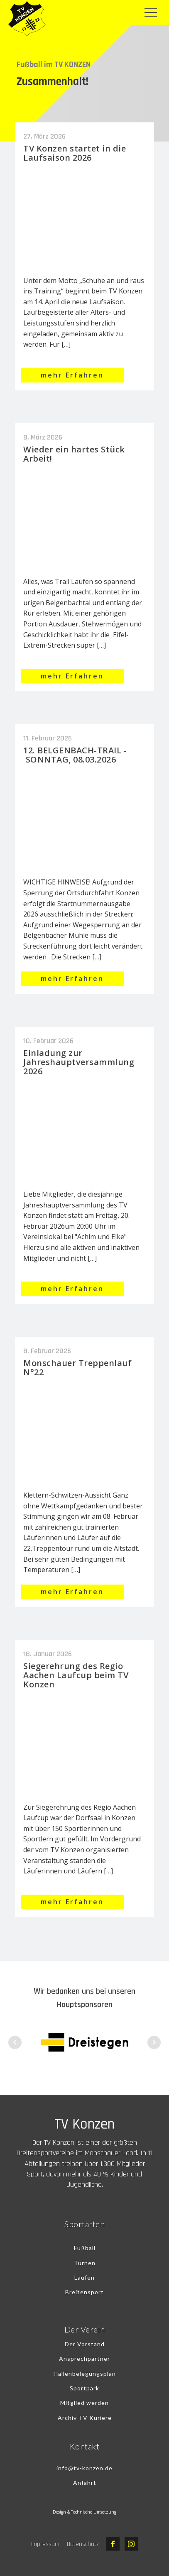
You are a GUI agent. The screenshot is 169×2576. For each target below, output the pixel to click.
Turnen (85, 2263)
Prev (15, 2042)
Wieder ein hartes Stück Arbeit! (74, 454)
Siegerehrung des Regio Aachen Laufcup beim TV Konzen (75, 1675)
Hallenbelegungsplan (85, 2373)
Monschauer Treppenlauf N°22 (77, 1367)
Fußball (85, 2248)
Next (154, 2042)
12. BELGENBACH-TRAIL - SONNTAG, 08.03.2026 (75, 755)
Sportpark (84, 2388)
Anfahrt (84, 2482)
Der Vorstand (85, 2344)
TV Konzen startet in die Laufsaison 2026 (74, 153)
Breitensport (84, 2292)
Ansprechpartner (84, 2358)
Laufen (84, 2277)
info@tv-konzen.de (84, 2468)
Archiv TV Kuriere (85, 2418)
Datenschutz (83, 2544)
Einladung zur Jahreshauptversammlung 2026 (78, 1062)
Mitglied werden (84, 2403)
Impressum (45, 2544)
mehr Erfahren (72, 375)
